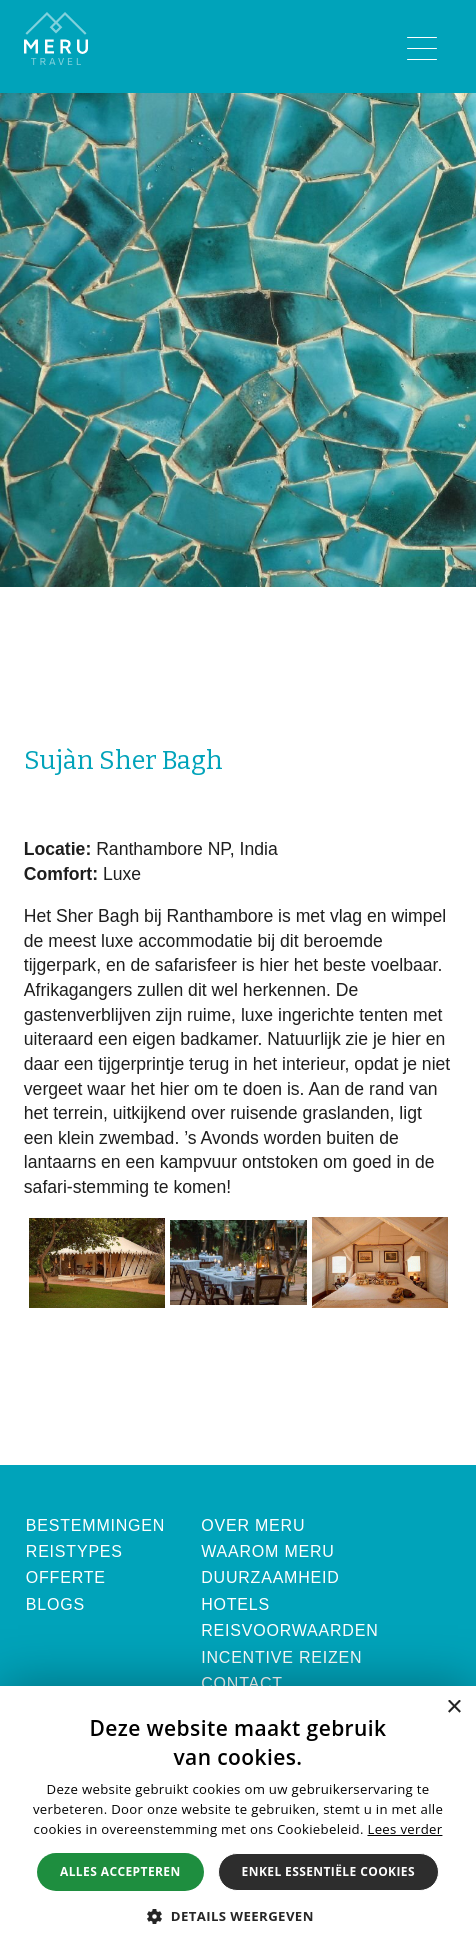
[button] (238, 1916)
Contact (242, 1683)
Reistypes (74, 1551)
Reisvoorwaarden (289, 1630)
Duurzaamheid (270, 1577)
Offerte (66, 1577)
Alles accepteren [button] (120, 1871)
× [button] (453, 1707)
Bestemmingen (95, 1525)
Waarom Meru (268, 1551)
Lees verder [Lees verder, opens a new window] (404, 1829)
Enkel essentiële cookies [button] (328, 1871)
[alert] (238, 1820)
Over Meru (253, 1525)
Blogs (55, 1604)
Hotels (235, 1604)
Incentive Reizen (281, 1657)
